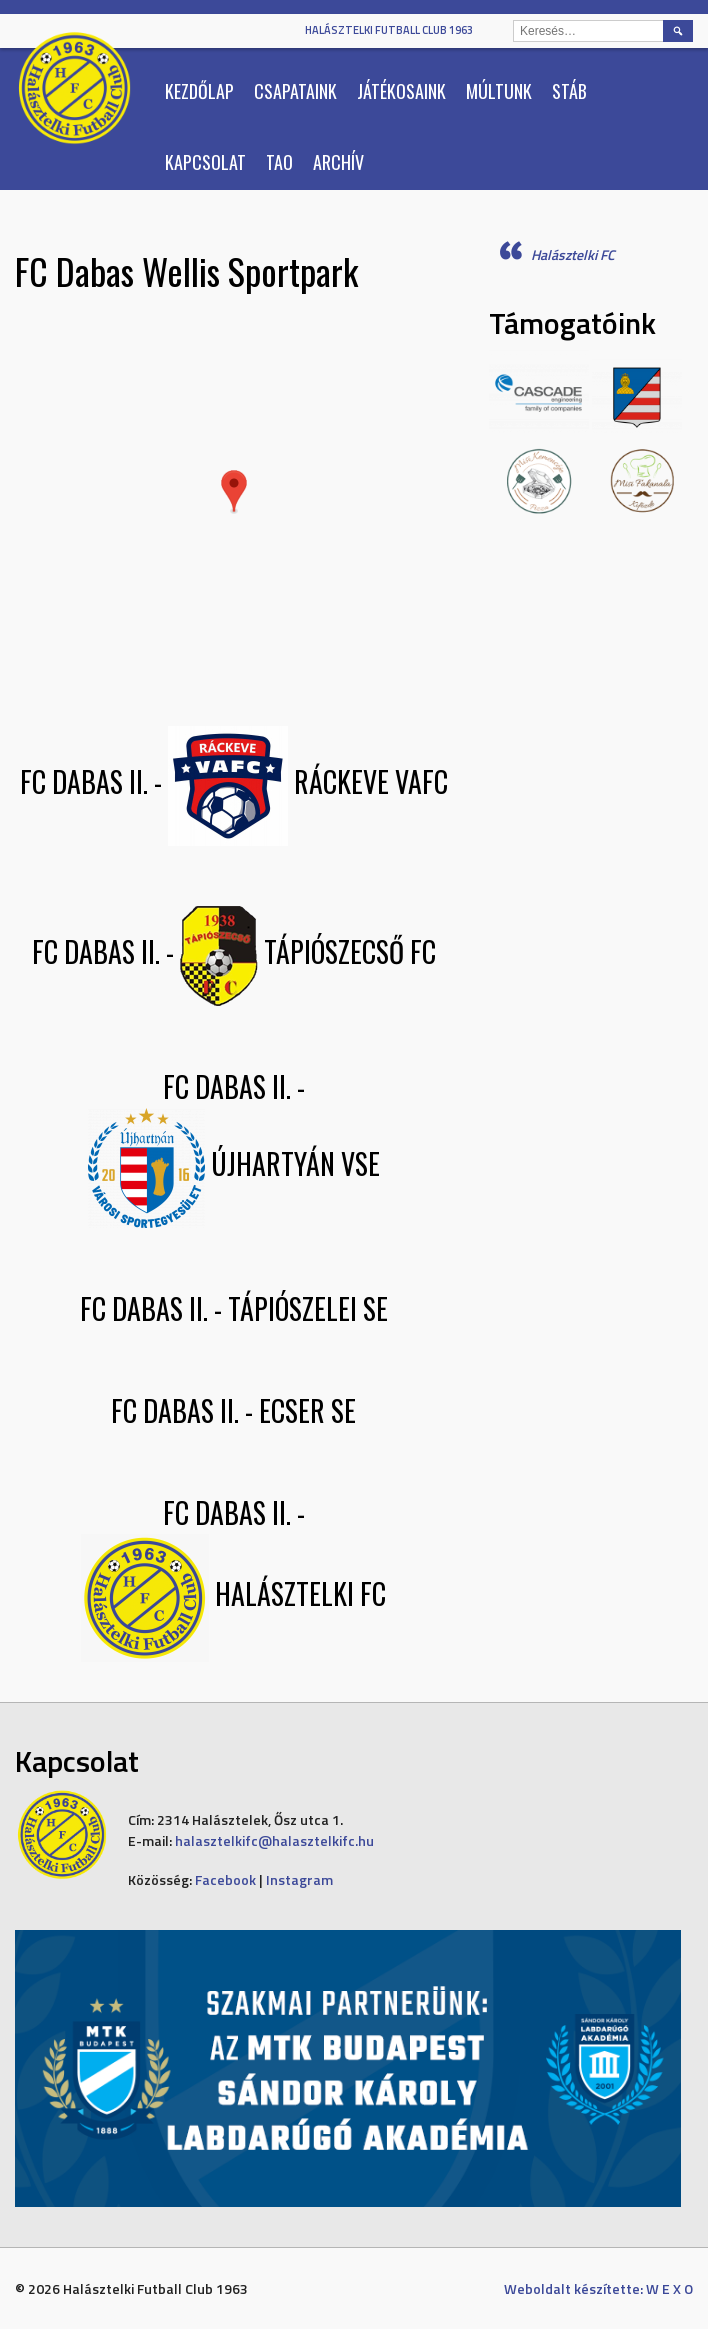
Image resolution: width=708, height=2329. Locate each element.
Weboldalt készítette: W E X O (598, 2288)
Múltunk (499, 91)
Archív (338, 162)
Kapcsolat (205, 162)
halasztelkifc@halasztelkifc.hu (274, 1840)
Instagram (299, 1879)
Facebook (225, 1879)
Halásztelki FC (573, 254)
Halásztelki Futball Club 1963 (389, 30)
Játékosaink (401, 91)
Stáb (569, 91)
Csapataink (295, 91)
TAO (279, 162)
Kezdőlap (199, 91)
